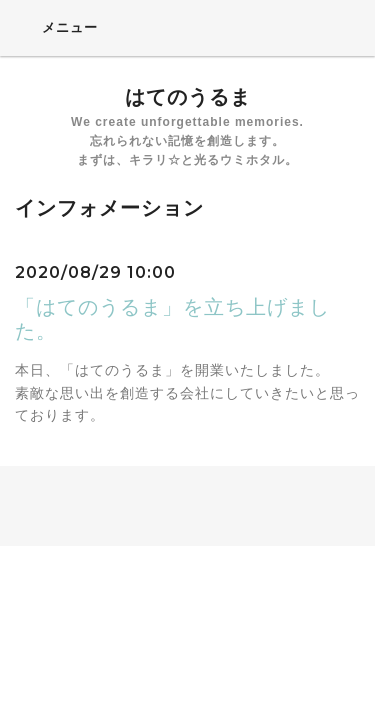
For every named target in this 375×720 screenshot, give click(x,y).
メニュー (56, 27)
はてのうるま (188, 97)
